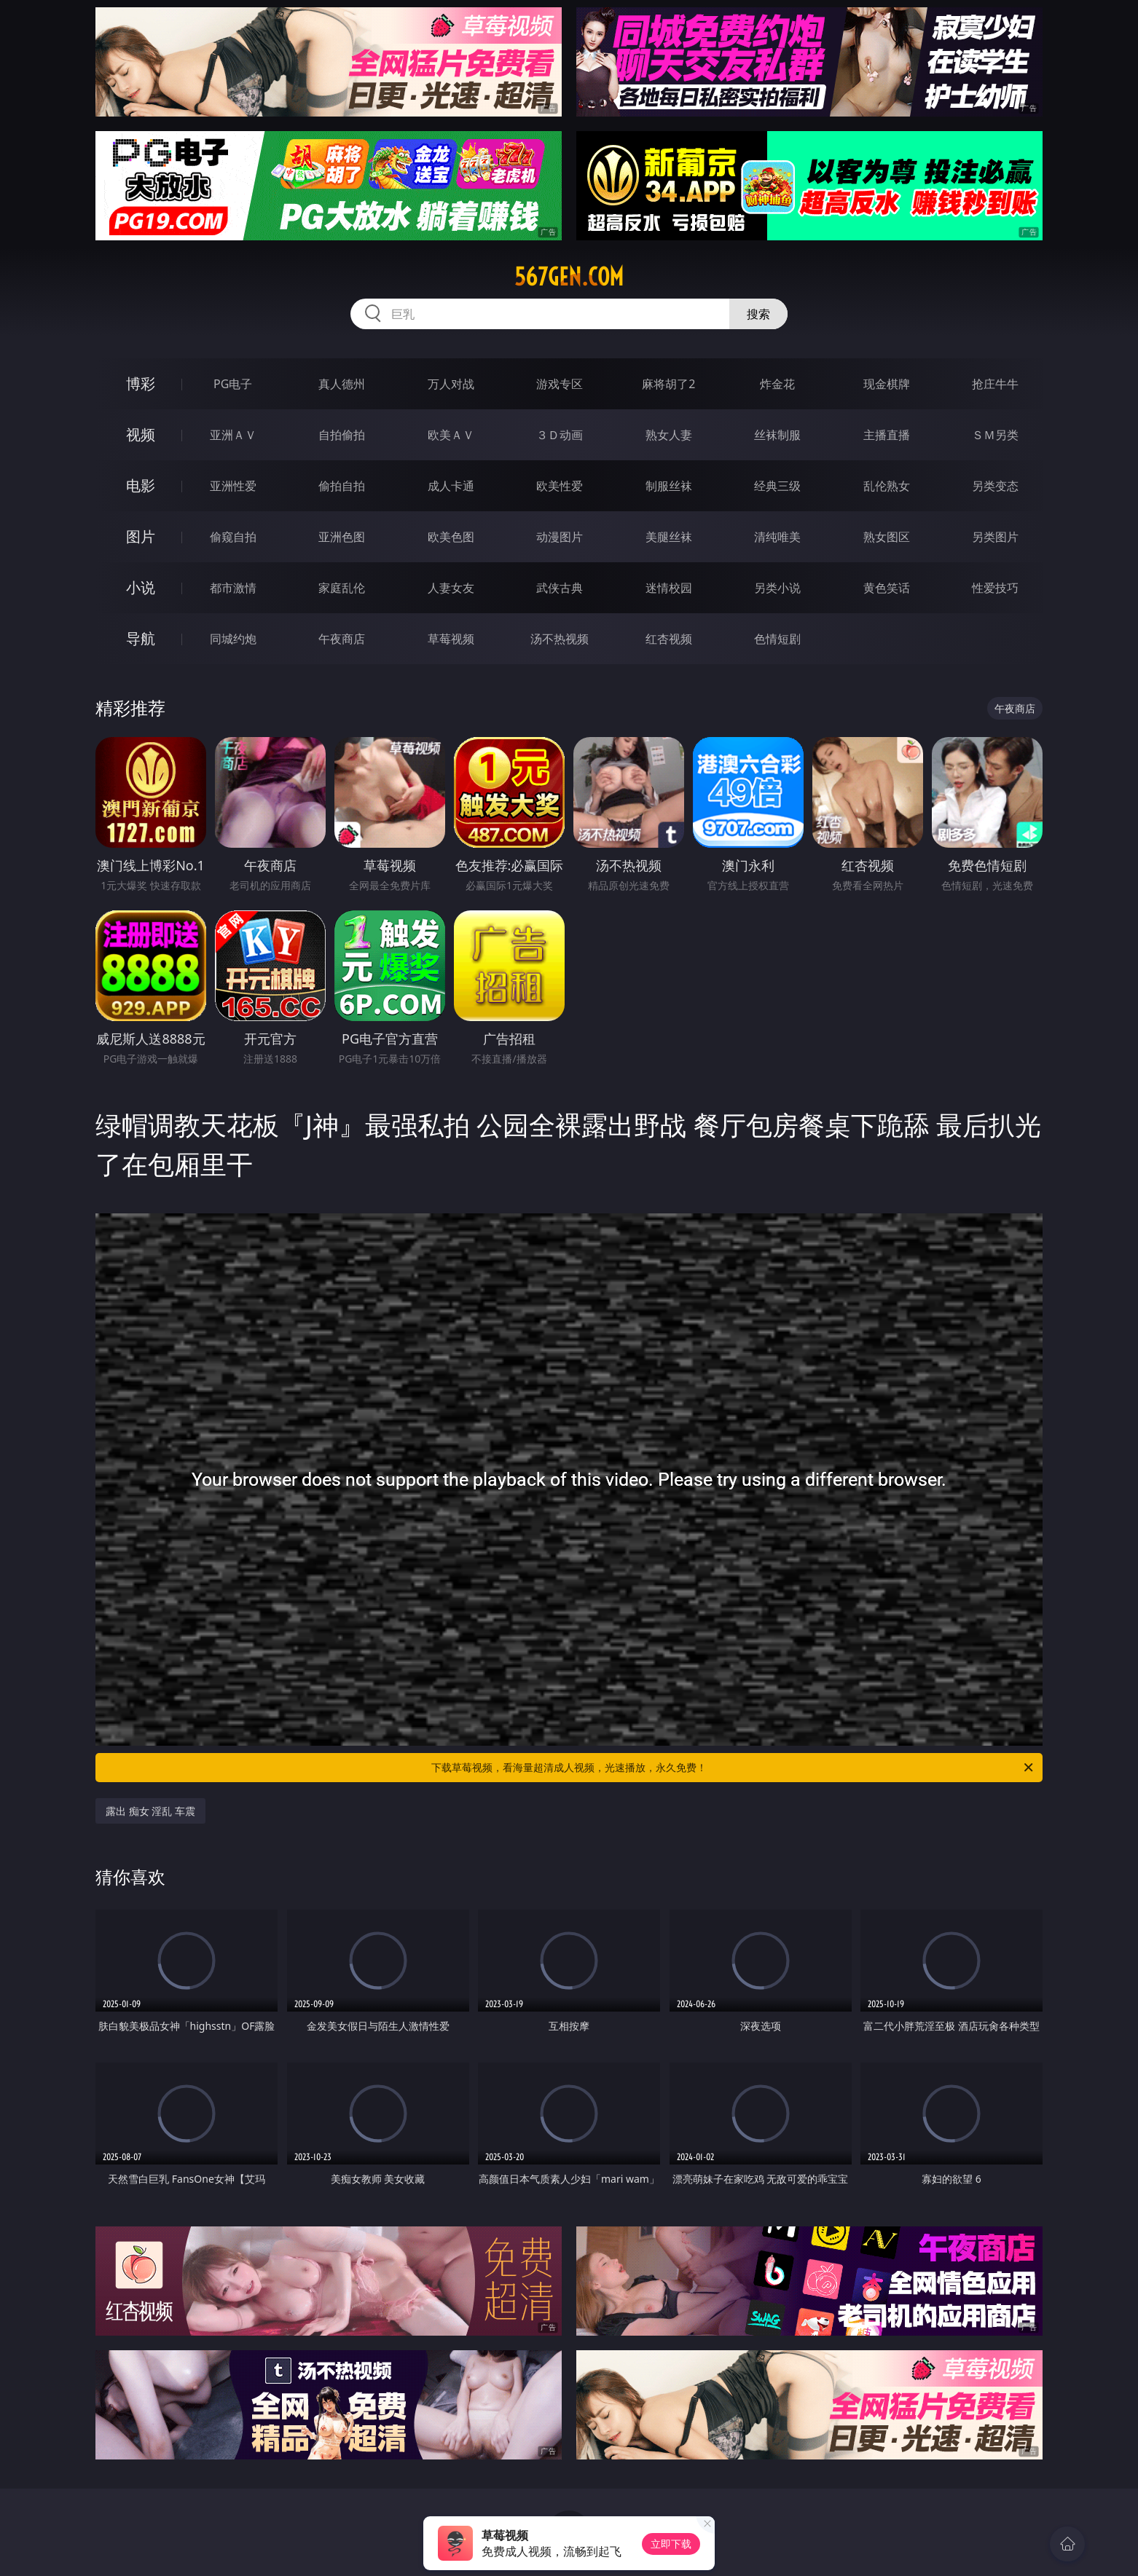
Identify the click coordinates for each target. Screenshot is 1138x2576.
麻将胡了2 (668, 384)
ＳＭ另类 (995, 435)
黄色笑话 (886, 588)
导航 (140, 638)
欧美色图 (451, 537)
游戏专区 (559, 384)
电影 (140, 485)
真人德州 (341, 384)
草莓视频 (451, 639)
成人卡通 (451, 486)
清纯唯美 (777, 537)
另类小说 (777, 588)
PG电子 (232, 384)
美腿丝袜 (668, 537)
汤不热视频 (559, 639)
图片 (140, 536)
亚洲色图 (341, 537)
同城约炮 (233, 639)
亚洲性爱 (233, 486)
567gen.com (569, 276)
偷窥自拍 (233, 537)
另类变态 (995, 486)
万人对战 (451, 384)
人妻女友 (451, 588)
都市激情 (233, 588)
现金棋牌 (886, 384)
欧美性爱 (559, 486)
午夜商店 (341, 639)
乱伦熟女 (886, 486)
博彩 (140, 383)
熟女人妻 (668, 435)
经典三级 (777, 486)
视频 (140, 434)
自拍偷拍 (341, 435)
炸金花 (777, 384)
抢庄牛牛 (995, 384)
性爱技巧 (995, 588)
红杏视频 (668, 639)
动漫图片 (559, 537)
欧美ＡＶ (451, 435)
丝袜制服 (777, 435)
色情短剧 (777, 639)
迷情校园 (668, 588)
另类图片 (995, 537)
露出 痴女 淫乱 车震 (150, 1811)
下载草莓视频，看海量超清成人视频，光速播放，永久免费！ (733, 1767)
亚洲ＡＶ (233, 435)
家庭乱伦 (341, 588)
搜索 (758, 314)
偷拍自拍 (341, 486)
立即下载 (671, 2544)
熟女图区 (886, 537)
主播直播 (886, 435)
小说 (140, 587)
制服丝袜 (668, 486)
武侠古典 (559, 588)
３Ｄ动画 (559, 435)
